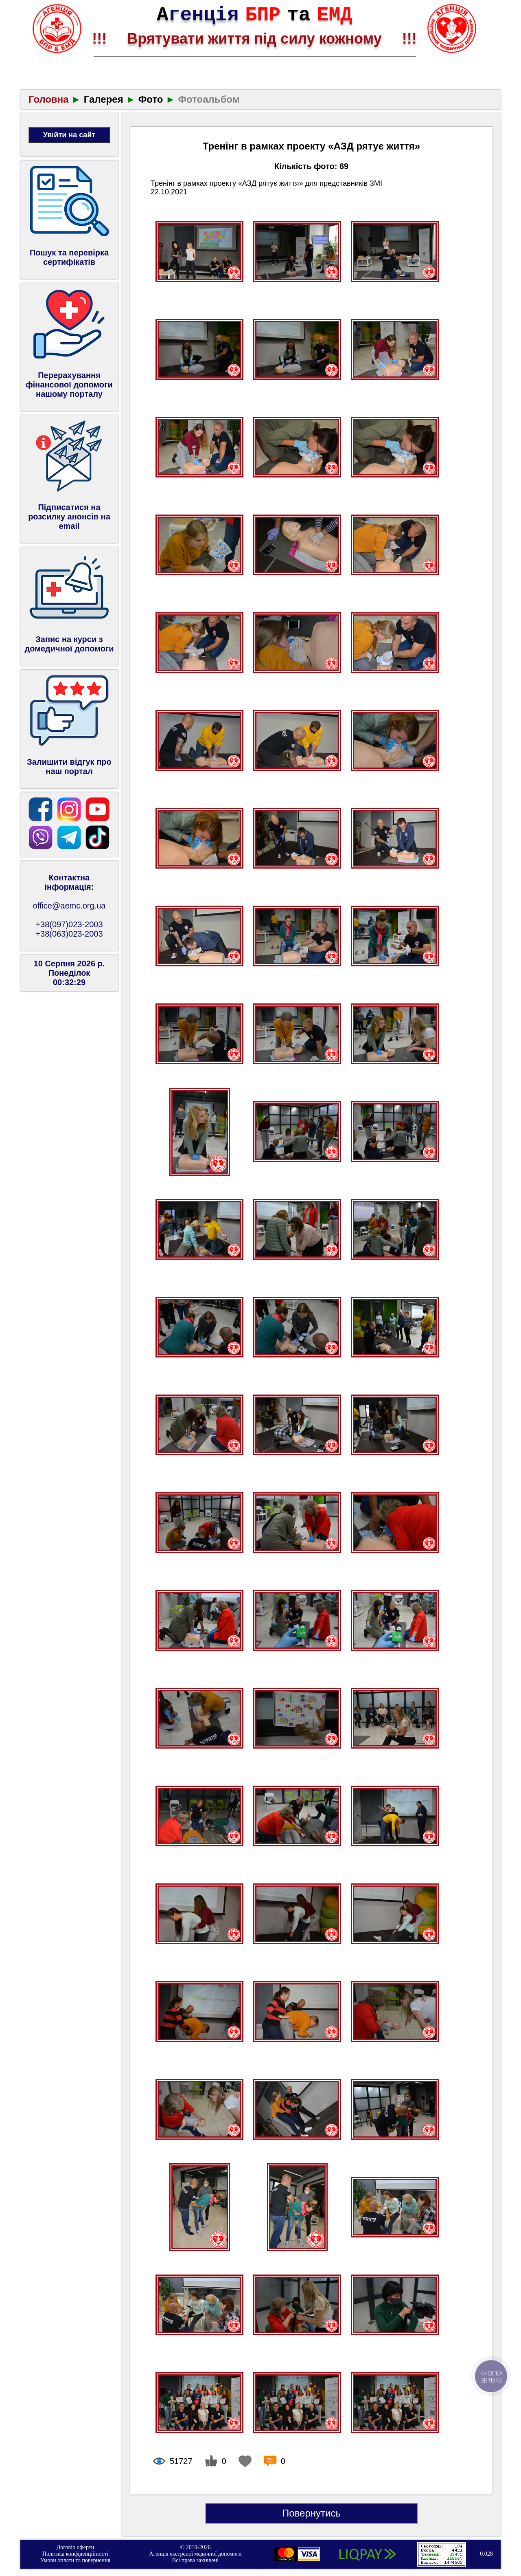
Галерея (103, 99)
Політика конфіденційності (75, 2554)
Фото (150, 99)
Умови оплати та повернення (75, 2560)
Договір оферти (75, 2547)
